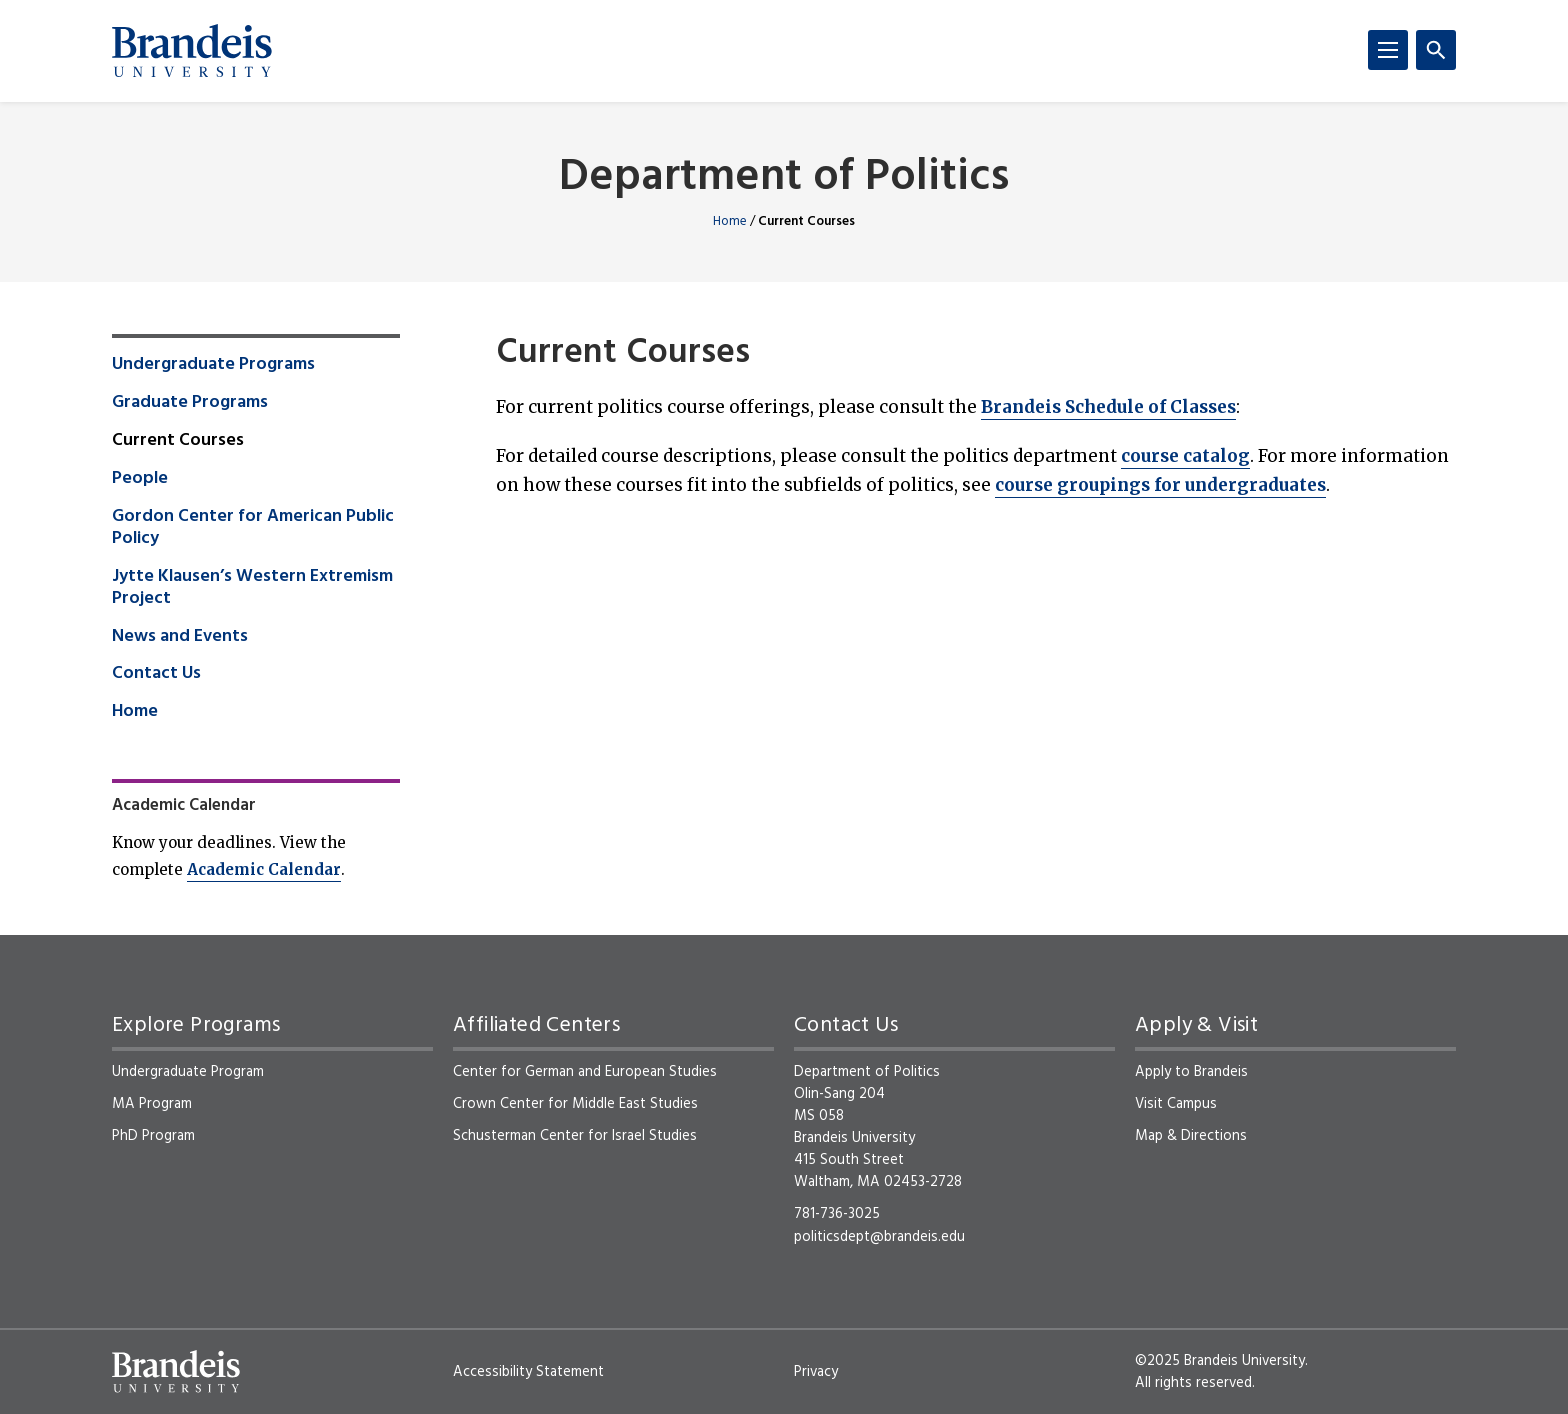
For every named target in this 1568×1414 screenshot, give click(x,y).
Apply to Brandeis (1191, 1072)
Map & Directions (1191, 1136)
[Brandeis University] (192, 51)
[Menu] (1388, 50)
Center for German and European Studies (585, 1072)
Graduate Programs (190, 403)
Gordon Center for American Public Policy (253, 528)
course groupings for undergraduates (1160, 485)
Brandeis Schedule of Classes (1108, 407)
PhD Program (153, 1136)
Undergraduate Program (188, 1072)
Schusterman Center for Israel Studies (575, 1136)
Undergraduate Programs (213, 365)
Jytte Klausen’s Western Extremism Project (252, 588)
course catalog (1185, 456)
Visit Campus (1176, 1104)
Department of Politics (784, 178)
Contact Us (156, 674)
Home (730, 221)
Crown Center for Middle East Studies (575, 1104)
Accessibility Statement (528, 1372)
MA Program (152, 1104)
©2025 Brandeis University (1220, 1361)
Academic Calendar (264, 869)
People (140, 479)
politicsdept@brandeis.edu (879, 1237)
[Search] (1436, 50)
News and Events (180, 637)
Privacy (816, 1372)
